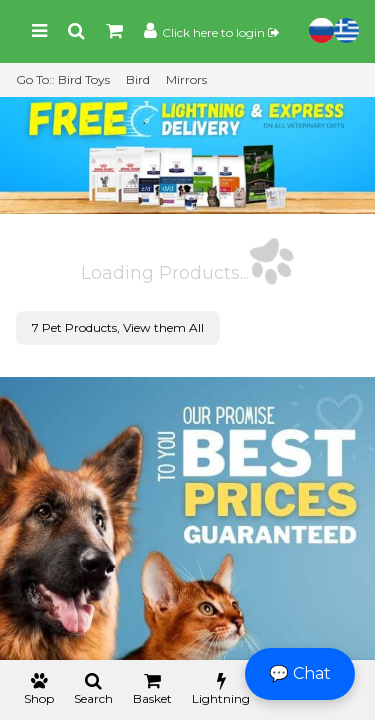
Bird (138, 79)
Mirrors (186, 79)
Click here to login (220, 32)
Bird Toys (84, 79)
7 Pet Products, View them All (118, 327)
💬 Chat (300, 673)
